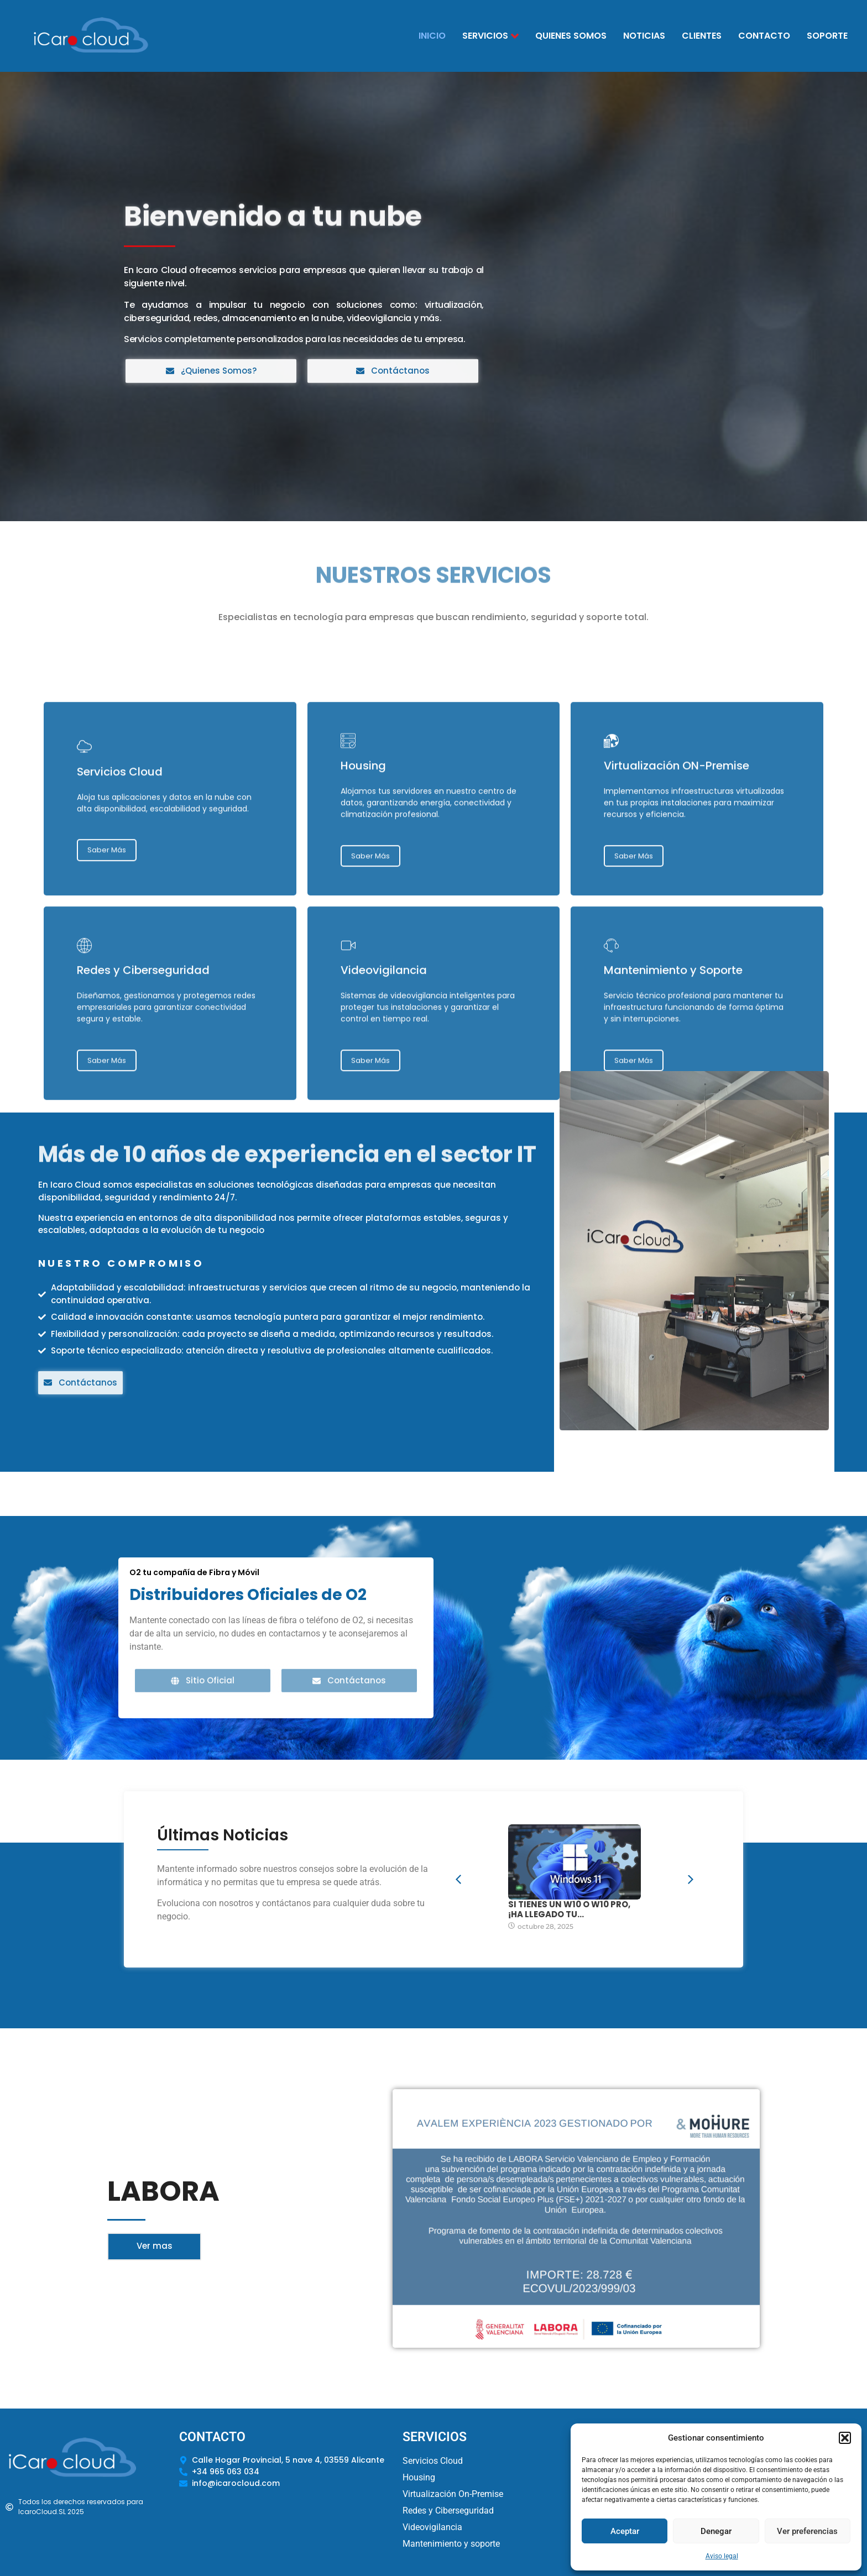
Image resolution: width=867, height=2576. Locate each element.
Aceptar (624, 2531)
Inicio (432, 35)
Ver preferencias (807, 2531)
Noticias (644, 35)
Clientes (702, 35)
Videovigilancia (432, 2527)
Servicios (490, 35)
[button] (844, 2437)
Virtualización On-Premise (453, 2494)
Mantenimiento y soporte (451, 2543)
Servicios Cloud (433, 2461)
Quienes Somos (571, 35)
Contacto (764, 35)
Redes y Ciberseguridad (448, 2510)
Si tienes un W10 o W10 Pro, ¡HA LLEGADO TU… (569, 1909)
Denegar (716, 2531)
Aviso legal (722, 2556)
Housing (419, 2477)
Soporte (827, 35)
